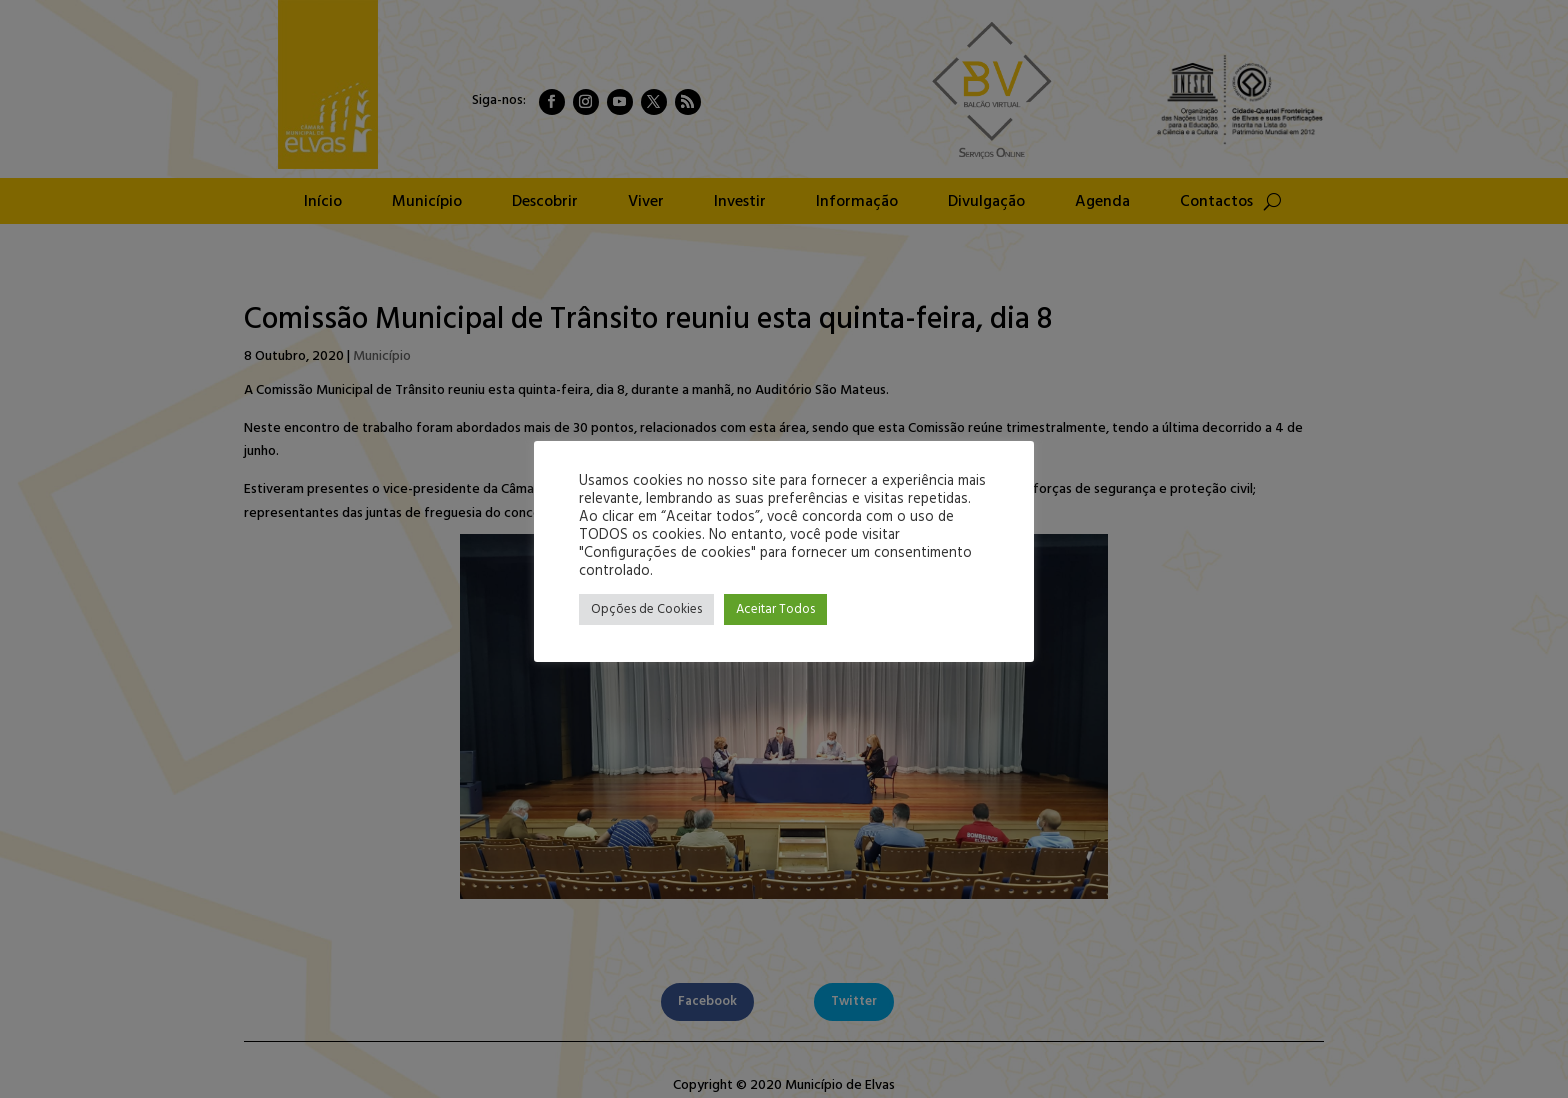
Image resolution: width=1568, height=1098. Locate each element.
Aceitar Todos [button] (775, 609)
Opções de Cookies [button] (646, 609)
